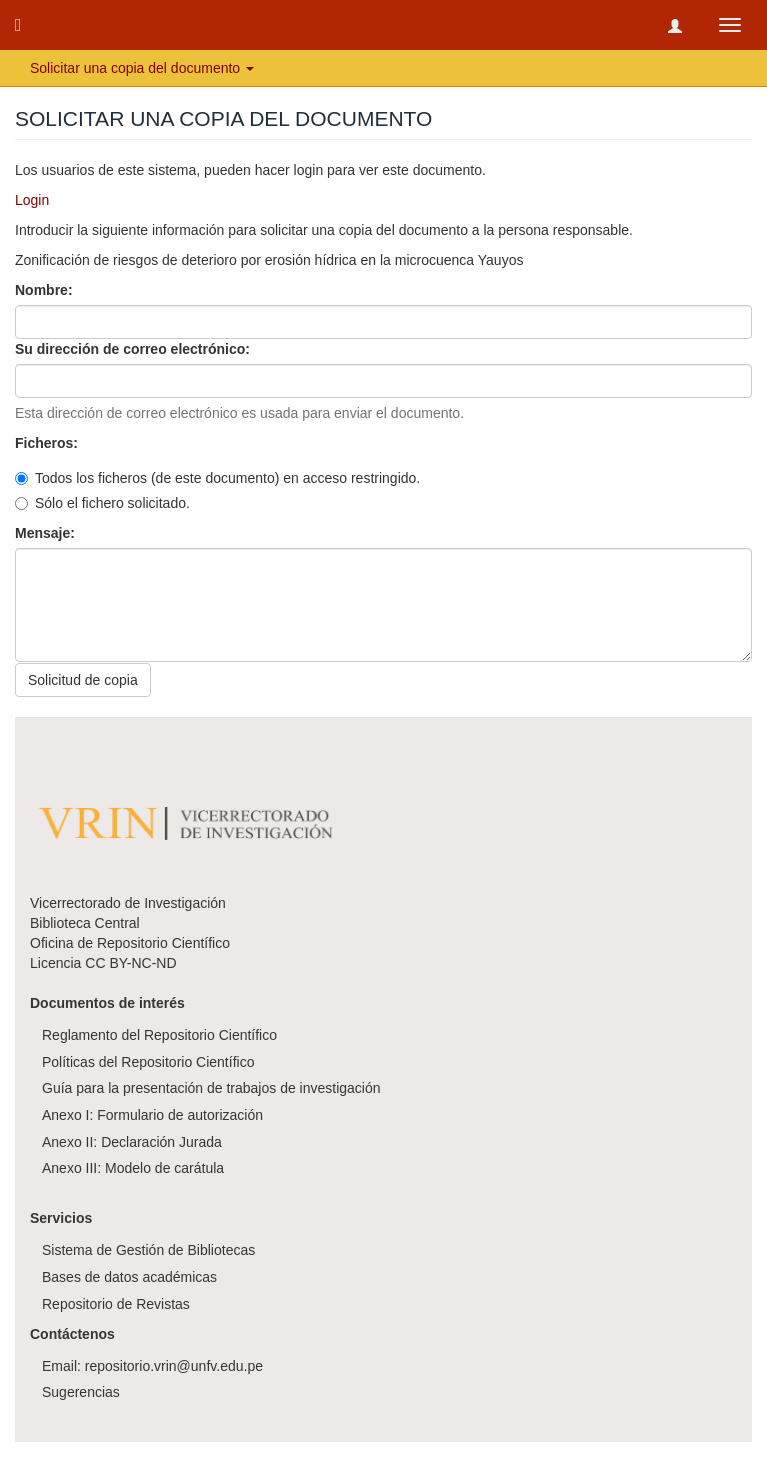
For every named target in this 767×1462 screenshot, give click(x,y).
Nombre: (45, 290)
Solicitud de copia (83, 680)
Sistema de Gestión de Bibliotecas (148, 1250)
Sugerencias (81, 1392)
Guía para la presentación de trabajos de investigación (211, 1088)
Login (32, 200)
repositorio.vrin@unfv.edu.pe (174, 1366)
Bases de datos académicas (129, 1277)
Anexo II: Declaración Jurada (132, 1142)
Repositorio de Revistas (116, 1304)
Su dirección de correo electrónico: (134, 349)
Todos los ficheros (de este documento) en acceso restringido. (217, 478)
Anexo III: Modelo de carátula (133, 1168)
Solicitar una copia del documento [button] (142, 68)
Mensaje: (47, 533)
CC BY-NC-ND (130, 963)
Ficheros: (48, 443)
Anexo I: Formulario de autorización (152, 1115)
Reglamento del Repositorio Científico (159, 1035)
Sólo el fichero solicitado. (102, 503)
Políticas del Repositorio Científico (148, 1062)
